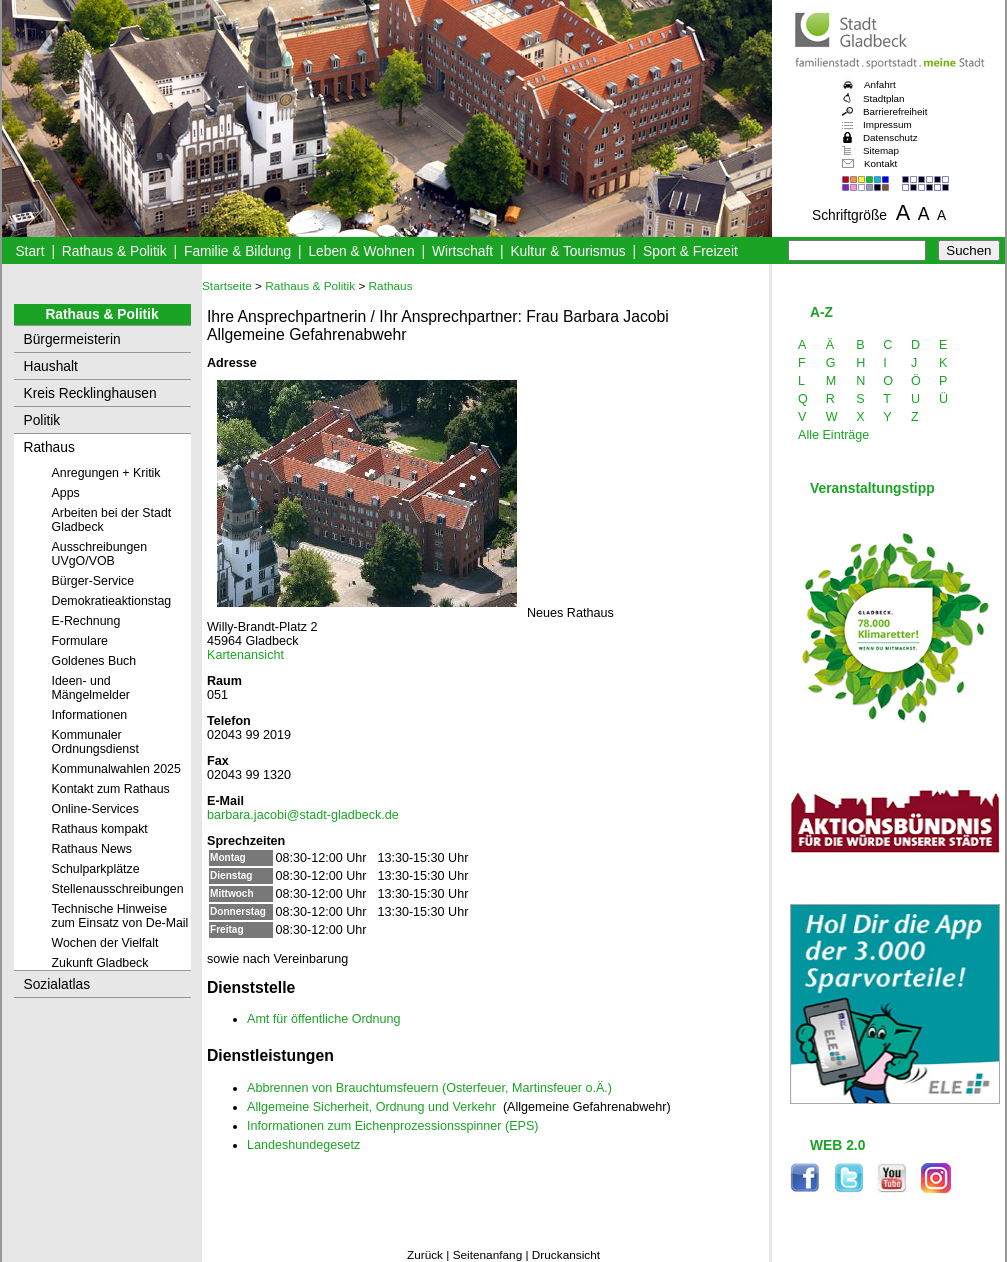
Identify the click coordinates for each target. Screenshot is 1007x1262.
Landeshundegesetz (303, 1145)
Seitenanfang (488, 1255)
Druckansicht (566, 1255)
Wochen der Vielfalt (105, 943)
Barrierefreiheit (895, 111)
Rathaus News (92, 849)
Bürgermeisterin (72, 339)
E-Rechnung (86, 621)
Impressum (887, 124)
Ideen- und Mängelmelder (91, 688)
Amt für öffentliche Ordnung (324, 1019)
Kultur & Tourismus (567, 251)
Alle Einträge (833, 435)
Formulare (80, 641)
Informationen (90, 715)
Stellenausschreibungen (118, 889)
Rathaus (49, 447)
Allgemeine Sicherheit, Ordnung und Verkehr (371, 1107)
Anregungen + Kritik (106, 473)
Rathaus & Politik (114, 251)
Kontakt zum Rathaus (111, 789)
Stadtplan (884, 98)
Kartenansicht (245, 655)
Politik (42, 420)
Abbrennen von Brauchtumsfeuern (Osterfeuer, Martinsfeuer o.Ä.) (429, 1088)
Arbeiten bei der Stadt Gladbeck (112, 520)
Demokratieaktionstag (112, 601)
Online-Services (95, 809)
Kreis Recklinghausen (90, 393)
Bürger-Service (93, 581)
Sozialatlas (57, 984)
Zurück (425, 1255)
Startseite (227, 286)
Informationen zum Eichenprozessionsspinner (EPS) (393, 1126)
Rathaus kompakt (100, 829)
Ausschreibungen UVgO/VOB (100, 554)
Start (29, 251)
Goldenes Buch (94, 661)
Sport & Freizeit (690, 251)
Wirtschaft (462, 251)
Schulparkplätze (96, 869)
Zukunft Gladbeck (100, 963)
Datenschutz (890, 137)
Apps (66, 493)
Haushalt (51, 366)
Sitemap (881, 150)
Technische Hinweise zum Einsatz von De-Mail (120, 916)
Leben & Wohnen (361, 251)
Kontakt (880, 163)
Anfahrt (880, 84)
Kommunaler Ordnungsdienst (95, 742)
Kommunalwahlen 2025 (116, 769)
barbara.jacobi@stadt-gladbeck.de (303, 815)
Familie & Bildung (237, 251)
